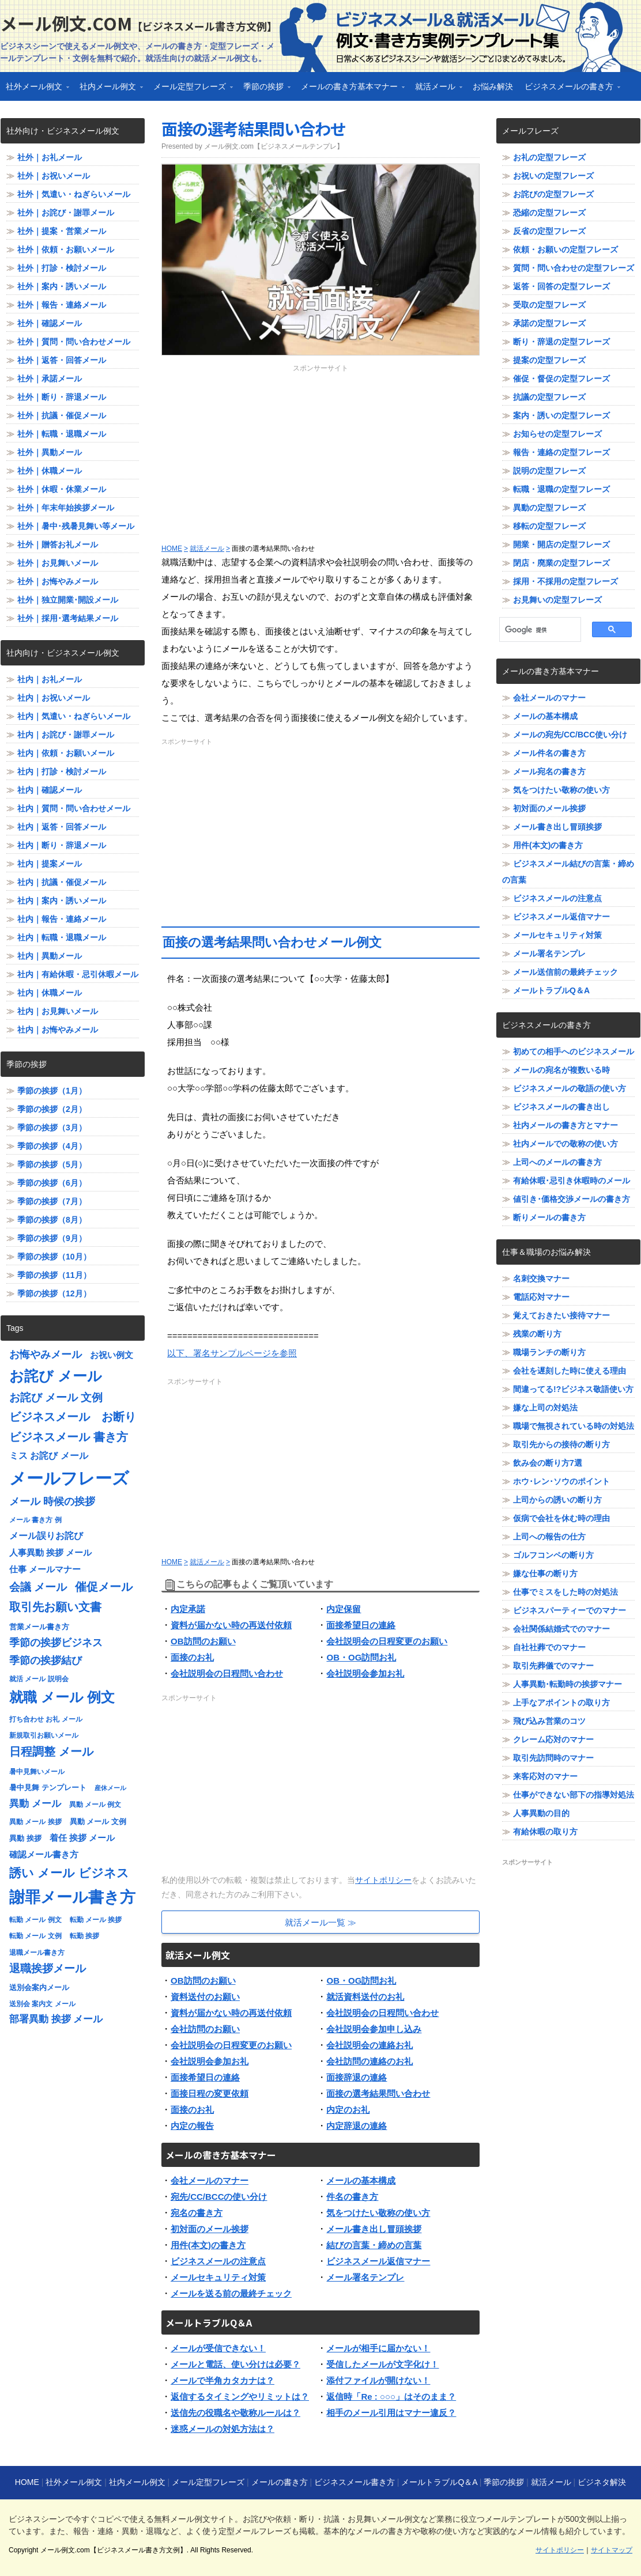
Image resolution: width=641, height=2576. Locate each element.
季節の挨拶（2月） (51, 1109)
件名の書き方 (352, 2196)
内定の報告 (192, 2126)
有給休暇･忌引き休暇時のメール (571, 1180)
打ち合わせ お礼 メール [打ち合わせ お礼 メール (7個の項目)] (45, 1719)
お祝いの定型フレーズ (553, 175)
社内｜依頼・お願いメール (65, 753)
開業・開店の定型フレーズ (561, 544)
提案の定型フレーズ (549, 360)
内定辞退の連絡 (356, 2126)
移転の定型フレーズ (549, 526)
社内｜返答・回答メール (61, 826)
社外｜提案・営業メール (61, 231)
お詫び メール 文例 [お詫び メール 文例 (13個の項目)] (56, 1397)
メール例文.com (138, 23)
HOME (27, 2482)
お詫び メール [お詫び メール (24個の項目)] (55, 1376)
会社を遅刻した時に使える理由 (569, 1370)
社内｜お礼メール (49, 679)
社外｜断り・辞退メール (61, 397)
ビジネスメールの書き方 (569, 90)
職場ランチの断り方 (549, 1352)
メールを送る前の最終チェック (231, 2293)
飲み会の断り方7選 (547, 1462)
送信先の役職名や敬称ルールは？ (235, 2413)
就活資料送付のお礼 (365, 1997)
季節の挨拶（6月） (51, 1182)
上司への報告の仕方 (549, 1536)
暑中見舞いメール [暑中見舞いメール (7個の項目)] (37, 1772)
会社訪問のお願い (205, 2029)
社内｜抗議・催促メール (61, 882)
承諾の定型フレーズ (549, 323)
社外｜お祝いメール (53, 175)
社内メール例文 (108, 90)
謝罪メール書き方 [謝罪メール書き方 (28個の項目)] (72, 1897)
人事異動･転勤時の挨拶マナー (567, 1684)
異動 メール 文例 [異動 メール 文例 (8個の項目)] (98, 1821)
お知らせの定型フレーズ (557, 433)
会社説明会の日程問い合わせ (227, 1673)
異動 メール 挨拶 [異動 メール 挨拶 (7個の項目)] (35, 1822)
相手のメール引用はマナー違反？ (391, 2413)
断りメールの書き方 (549, 1217)
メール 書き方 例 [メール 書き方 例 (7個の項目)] (35, 1520)
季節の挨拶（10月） (54, 1256)
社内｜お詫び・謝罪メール (65, 734)
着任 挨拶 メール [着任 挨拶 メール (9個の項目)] (82, 1838)
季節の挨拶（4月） (51, 1146)
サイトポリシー (383, 1880)
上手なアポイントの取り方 (561, 1702)
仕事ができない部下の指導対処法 (573, 1794)
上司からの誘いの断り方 (557, 1499)
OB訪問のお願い (203, 1641)
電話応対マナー (541, 1297)
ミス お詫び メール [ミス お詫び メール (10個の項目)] (48, 1456)
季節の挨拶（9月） (51, 1238)
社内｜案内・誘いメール (61, 900)
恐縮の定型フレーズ (549, 212)
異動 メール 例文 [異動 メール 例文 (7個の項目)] (95, 1804)
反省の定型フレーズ (549, 231)
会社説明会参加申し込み (373, 2029)
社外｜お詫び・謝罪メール (65, 212)
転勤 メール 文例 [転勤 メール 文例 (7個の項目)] (35, 1936)
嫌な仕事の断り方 (545, 1573)
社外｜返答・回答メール (61, 360)
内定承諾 (188, 1609)
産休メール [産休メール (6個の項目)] (110, 1787)
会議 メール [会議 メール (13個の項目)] (38, 1587)
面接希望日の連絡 (360, 1625)
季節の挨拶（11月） (54, 1275)
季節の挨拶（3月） (51, 1127)
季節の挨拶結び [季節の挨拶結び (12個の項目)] (45, 1660)
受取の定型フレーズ (549, 304)
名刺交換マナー (541, 1278)
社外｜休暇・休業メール (61, 489)
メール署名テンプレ (365, 2277)
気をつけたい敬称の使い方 (378, 2213)
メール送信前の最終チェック (565, 972)
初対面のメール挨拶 (209, 2229)
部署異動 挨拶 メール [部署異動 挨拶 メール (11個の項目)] (56, 2019)
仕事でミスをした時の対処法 (565, 1592)
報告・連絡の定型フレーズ (561, 452)
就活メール (435, 90)
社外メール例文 (34, 90)
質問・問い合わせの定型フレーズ (573, 268)
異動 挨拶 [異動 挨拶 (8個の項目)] (25, 1838)
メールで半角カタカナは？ (222, 2380)
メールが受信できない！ (218, 2348)
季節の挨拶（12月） (54, 1293)
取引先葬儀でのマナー (553, 1665)
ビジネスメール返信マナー (378, 2261)
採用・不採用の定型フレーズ (565, 581)
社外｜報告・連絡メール (61, 304)
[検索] (536, 630)
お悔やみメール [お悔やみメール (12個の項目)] (45, 1354)
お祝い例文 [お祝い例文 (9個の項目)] (111, 1355)
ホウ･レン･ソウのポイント (561, 1481)
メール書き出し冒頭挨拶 (373, 2229)
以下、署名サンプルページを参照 (232, 1353)
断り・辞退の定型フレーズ (561, 341)
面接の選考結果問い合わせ (253, 128)
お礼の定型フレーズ (549, 157)
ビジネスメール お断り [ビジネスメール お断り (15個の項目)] (72, 1416)
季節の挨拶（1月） (51, 1090)
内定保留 (343, 1609)
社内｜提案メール (49, 863)
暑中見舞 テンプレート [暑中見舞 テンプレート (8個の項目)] (47, 1787)
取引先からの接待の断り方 (561, 1444)
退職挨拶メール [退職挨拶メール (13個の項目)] (47, 1968)
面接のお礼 (192, 1657)
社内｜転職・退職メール (61, 937)
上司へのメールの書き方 (557, 1162)
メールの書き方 (279, 2482)
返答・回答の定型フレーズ (561, 286)
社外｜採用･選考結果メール (67, 618)
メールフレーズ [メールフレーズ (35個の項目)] (69, 1478)
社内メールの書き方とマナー (565, 1125)
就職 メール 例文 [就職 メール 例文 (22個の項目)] (62, 1697)
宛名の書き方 (197, 2213)
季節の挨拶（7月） (51, 1201)
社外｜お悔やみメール (57, 581)
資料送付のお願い (205, 1997)
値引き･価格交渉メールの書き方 (571, 1199)
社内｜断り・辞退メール (61, 845)
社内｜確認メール (49, 790)
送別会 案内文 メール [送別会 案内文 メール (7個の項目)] (42, 2004)
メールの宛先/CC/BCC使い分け (570, 734)
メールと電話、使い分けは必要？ (235, 2364)
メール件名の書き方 (549, 753)
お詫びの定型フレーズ (553, 194)
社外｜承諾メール (49, 378)
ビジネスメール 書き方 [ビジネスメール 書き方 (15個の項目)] (68, 1437)
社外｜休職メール (49, 470)
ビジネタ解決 (602, 2482)
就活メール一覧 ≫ (320, 1922)
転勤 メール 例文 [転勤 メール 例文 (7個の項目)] (35, 1920)
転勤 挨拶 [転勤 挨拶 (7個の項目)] (84, 1936)
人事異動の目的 (541, 1813)
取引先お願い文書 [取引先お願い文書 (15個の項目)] (55, 1607)
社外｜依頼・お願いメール (65, 249)
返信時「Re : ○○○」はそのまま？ (391, 2396)
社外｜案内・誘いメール (61, 286)
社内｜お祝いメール (53, 697)
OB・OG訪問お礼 (361, 1657)
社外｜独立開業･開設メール (67, 599)
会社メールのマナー (209, 2180)
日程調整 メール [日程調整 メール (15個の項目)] (51, 1751)
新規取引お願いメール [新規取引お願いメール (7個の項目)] (43, 1735)
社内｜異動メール (49, 955)
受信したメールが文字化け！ (382, 2364)
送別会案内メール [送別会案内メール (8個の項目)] (39, 1987)
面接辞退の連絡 (356, 2077)
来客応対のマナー (545, 1776)
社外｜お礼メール (49, 157)
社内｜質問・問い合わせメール (73, 808)
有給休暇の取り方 (545, 1831)
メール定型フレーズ (190, 90)
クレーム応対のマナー (553, 1739)
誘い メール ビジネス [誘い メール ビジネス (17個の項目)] (69, 1873)
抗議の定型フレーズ (549, 397)
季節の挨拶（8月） (51, 1219)
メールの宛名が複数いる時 (561, 1070)
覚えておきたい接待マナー (561, 1315)
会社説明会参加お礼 (365, 1673)
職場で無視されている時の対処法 (573, 1426)
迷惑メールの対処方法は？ (222, 2429)
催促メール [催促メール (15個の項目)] (104, 1586)
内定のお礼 (347, 2109)
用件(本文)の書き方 (208, 2245)
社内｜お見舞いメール (57, 1011)
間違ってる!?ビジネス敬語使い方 (573, 1389)
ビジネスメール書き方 (354, 2482)
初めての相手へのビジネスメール (573, 1051)
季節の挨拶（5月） (51, 1164)
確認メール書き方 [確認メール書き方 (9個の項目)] (43, 1854)
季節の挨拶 (264, 90)
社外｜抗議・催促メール (61, 415)
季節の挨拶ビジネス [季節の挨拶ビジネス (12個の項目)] (56, 1642)
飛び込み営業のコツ (549, 1721)
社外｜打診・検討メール (61, 268)
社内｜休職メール (49, 992)
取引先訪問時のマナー (553, 1757)
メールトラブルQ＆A (551, 990)
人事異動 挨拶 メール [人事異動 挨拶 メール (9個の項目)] (50, 1552)
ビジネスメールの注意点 (218, 2261)
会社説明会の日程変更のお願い (386, 1641)
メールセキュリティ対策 (218, 2277)
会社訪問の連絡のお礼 (369, 2061)
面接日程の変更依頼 (209, 2093)
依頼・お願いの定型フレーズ (565, 249)
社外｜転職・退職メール (61, 433)
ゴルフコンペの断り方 (553, 1555)
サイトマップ (611, 2550)
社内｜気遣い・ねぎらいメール (73, 716)
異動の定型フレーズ (549, 507)
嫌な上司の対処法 (545, 1407)
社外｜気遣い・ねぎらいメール (73, 194)
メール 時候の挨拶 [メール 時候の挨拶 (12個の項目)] (52, 1501)
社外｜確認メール (49, 323)
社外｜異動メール (49, 452)
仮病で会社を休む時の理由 (561, 1518)
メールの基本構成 (360, 2180)
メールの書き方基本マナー (350, 90)
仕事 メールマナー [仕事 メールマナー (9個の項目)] (45, 1569)
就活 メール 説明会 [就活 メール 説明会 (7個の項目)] (39, 1679)
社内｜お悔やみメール (57, 1029)
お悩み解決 (493, 86)
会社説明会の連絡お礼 (369, 2045)
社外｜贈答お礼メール (57, 544)
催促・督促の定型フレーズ (561, 378)
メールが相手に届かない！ (378, 2348)
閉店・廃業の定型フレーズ (561, 563)
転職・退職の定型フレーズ (561, 489)
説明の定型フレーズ (549, 470)
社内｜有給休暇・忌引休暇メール (77, 974)
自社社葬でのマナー (549, 1647)
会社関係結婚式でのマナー (561, 1628)
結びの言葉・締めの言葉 (373, 2245)
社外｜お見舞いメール (57, 563)
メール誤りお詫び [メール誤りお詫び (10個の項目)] (46, 1536)
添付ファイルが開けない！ (378, 2380)
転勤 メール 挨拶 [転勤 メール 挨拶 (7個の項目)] (96, 1920)
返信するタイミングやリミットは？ (240, 2396)
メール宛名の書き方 (549, 771)
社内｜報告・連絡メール (61, 919)
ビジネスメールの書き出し (561, 1106)
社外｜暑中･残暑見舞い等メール (75, 526)
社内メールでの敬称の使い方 (565, 1143)
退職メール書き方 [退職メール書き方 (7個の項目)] (37, 1953)
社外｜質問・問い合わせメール (73, 341)
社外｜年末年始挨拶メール (65, 507)
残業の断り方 (537, 1333)
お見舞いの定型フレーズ (557, 599)
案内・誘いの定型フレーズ (561, 415)
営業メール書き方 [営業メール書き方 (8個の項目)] (39, 1626)
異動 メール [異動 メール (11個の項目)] (35, 1803)
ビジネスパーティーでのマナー (569, 1610)
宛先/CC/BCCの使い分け (219, 2196)
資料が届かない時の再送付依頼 (231, 1625)
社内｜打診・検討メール (61, 771)
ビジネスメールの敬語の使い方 (569, 1088)
